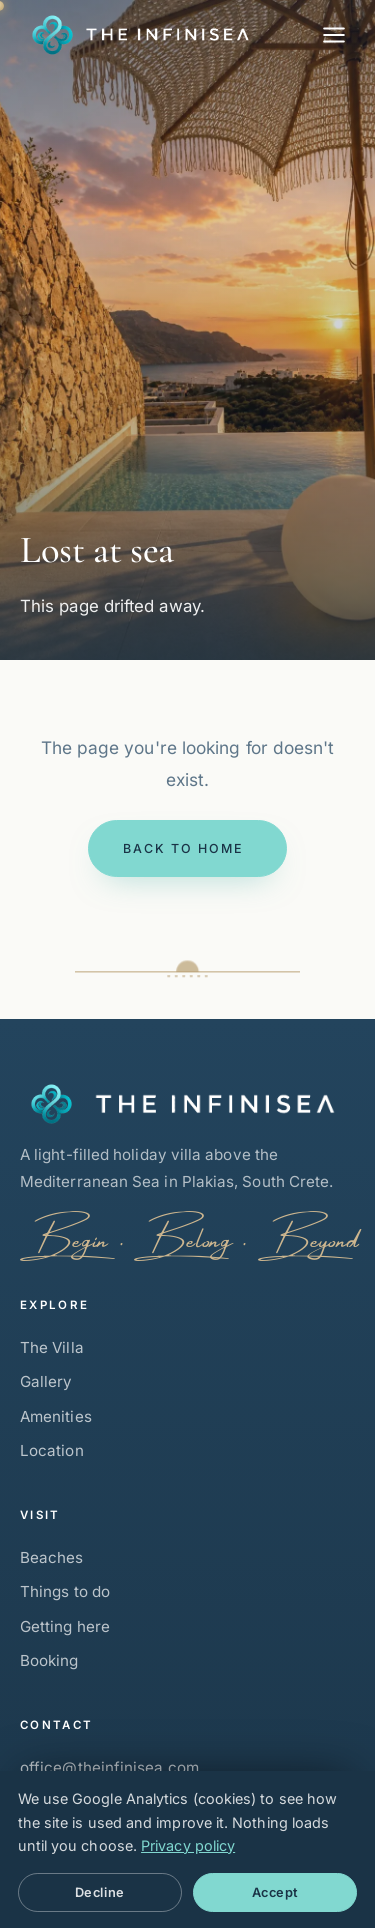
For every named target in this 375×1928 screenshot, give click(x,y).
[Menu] (334, 35)
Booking (49, 1660)
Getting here (65, 1626)
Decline (100, 1892)
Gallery (46, 1381)
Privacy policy (188, 1845)
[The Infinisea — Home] (135, 35)
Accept (275, 1892)
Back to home (183, 848)
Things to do (65, 1591)
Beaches (52, 1557)
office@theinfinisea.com (109, 1767)
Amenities (56, 1416)
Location (52, 1450)
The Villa (52, 1347)
